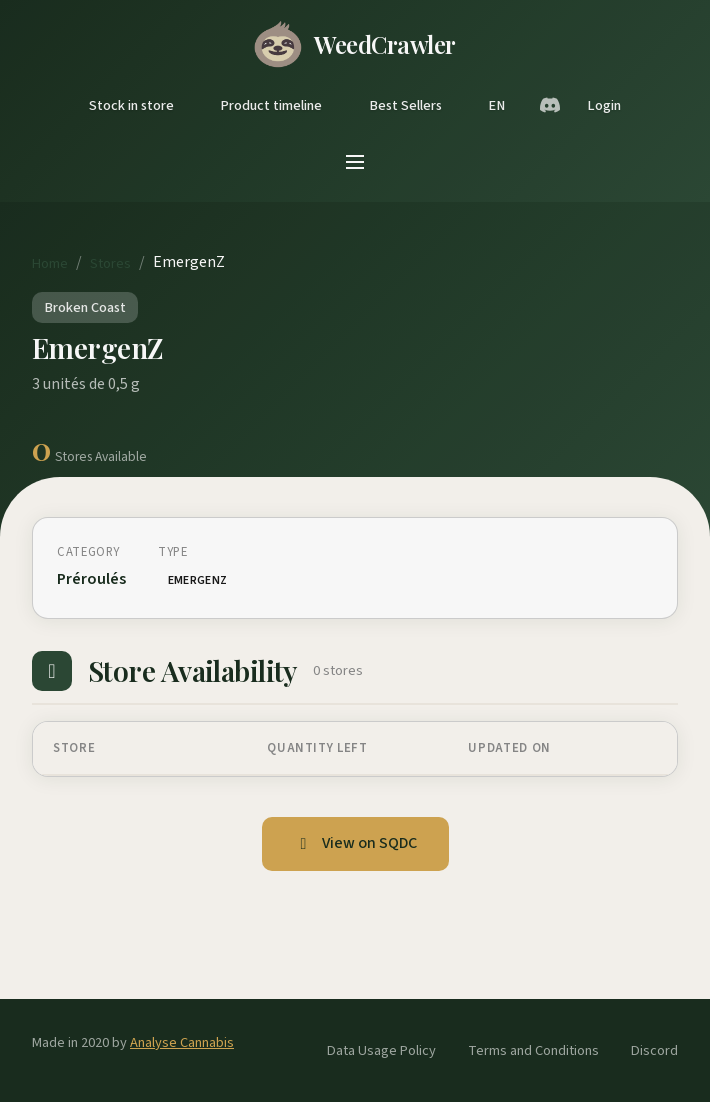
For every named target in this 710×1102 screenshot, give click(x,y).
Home (50, 263)
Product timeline (271, 105)
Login (604, 105)
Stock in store (131, 105)
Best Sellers (405, 105)
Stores (110, 263)
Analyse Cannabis (182, 1042)
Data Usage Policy (381, 1050)
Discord (654, 1050)
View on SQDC (355, 843)
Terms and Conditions (533, 1050)
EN (496, 105)
